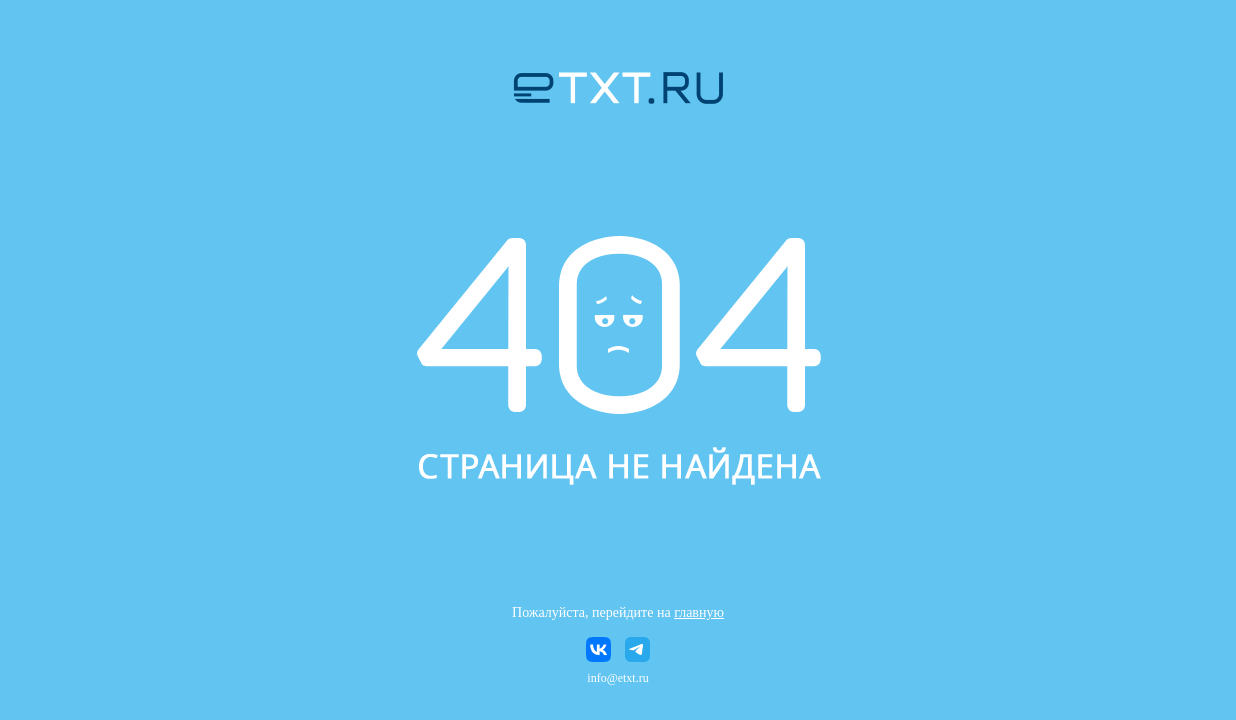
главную (699, 612)
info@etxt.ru (617, 678)
